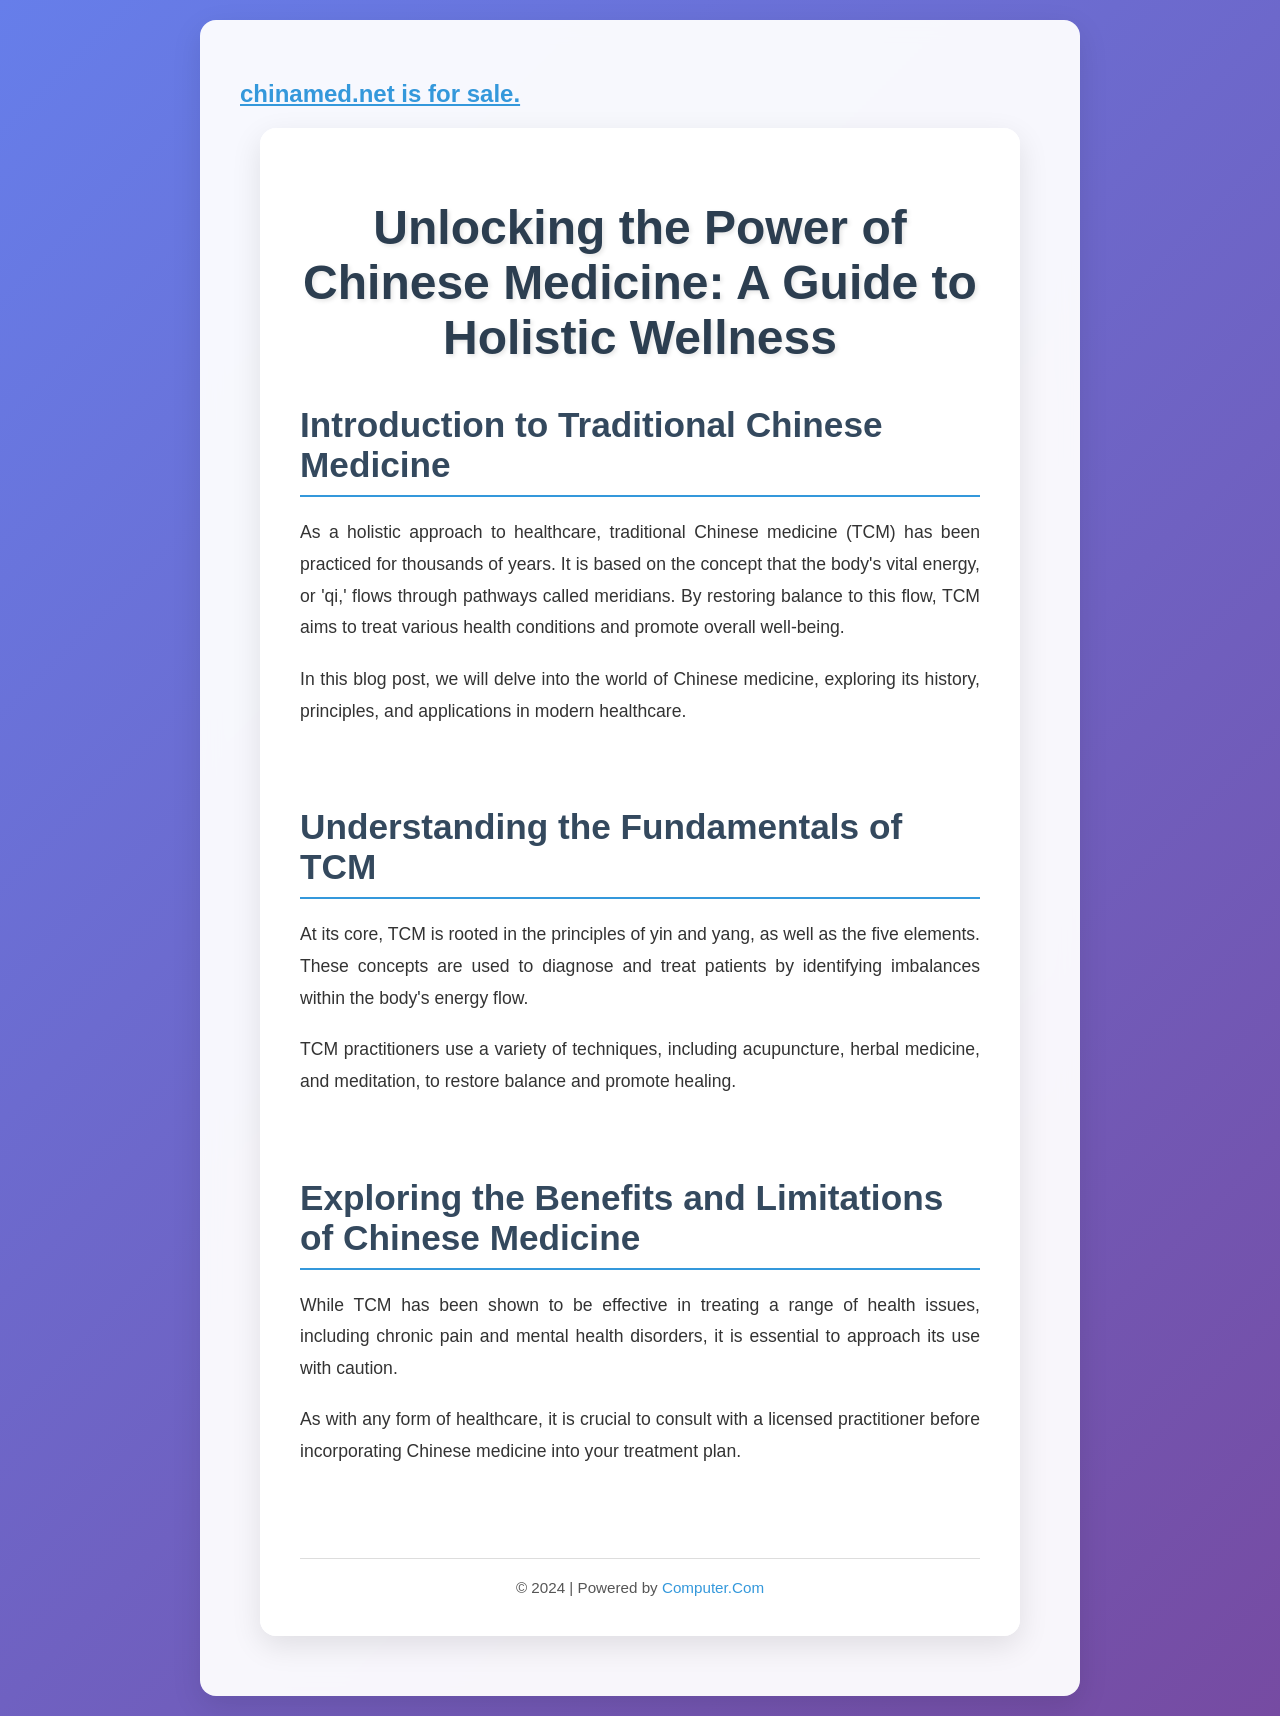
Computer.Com (713, 1587)
